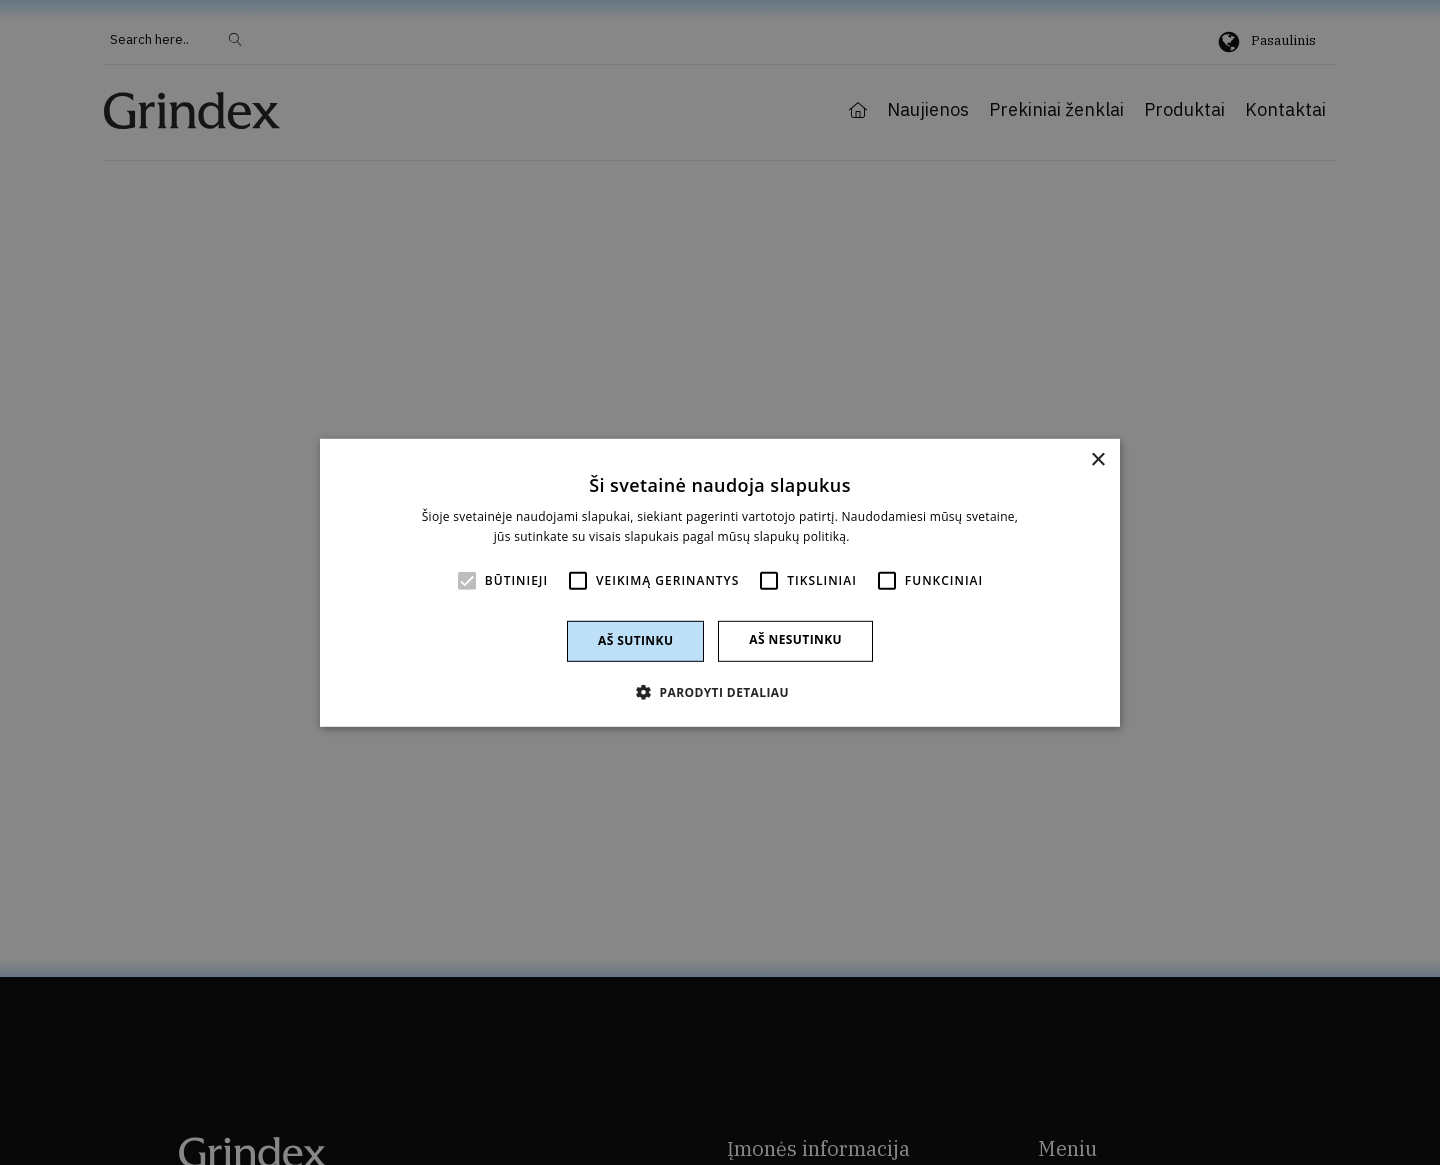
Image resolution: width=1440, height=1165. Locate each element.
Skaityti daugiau (899, 536)
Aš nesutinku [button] (795, 639)
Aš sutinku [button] (635, 640)
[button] (720, 692)
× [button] (1097, 459)
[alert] (720, 582)
